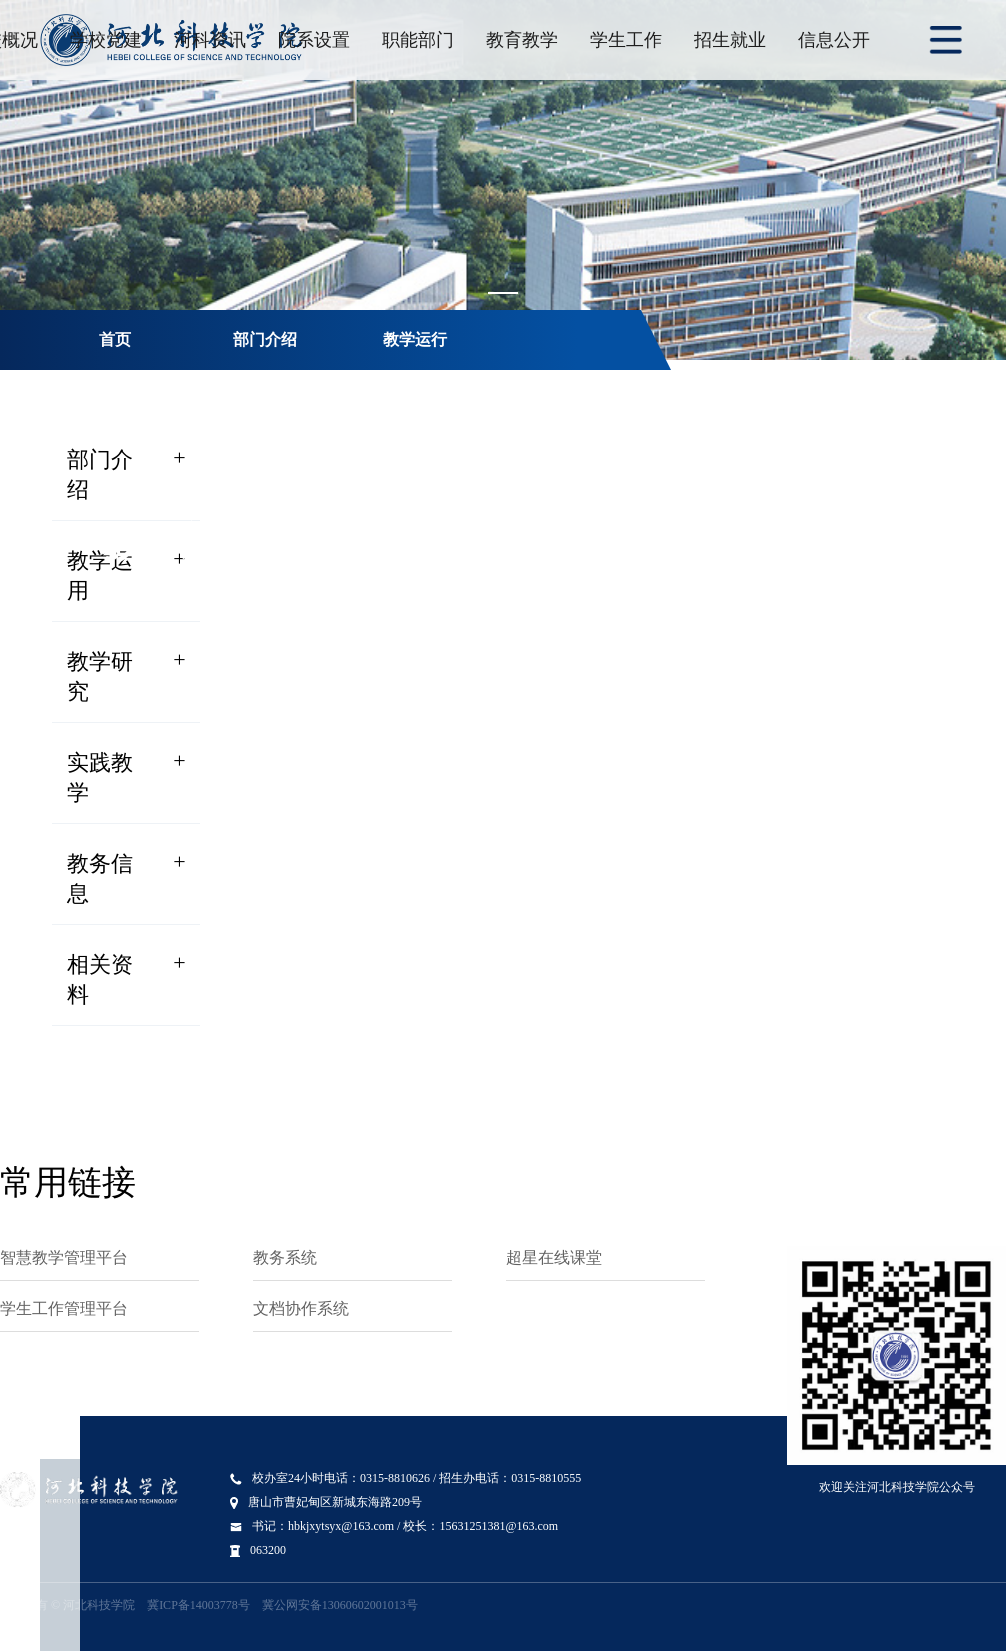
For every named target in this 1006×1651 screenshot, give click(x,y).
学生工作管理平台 (64, 1308)
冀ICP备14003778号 (198, 1605)
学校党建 (106, 40)
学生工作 (626, 40)
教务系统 (285, 1257)
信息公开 (834, 40)
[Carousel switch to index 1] (503, 293)
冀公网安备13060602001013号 (340, 1605)
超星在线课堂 (554, 1257)
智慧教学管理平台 (64, 1257)
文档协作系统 (301, 1308)
